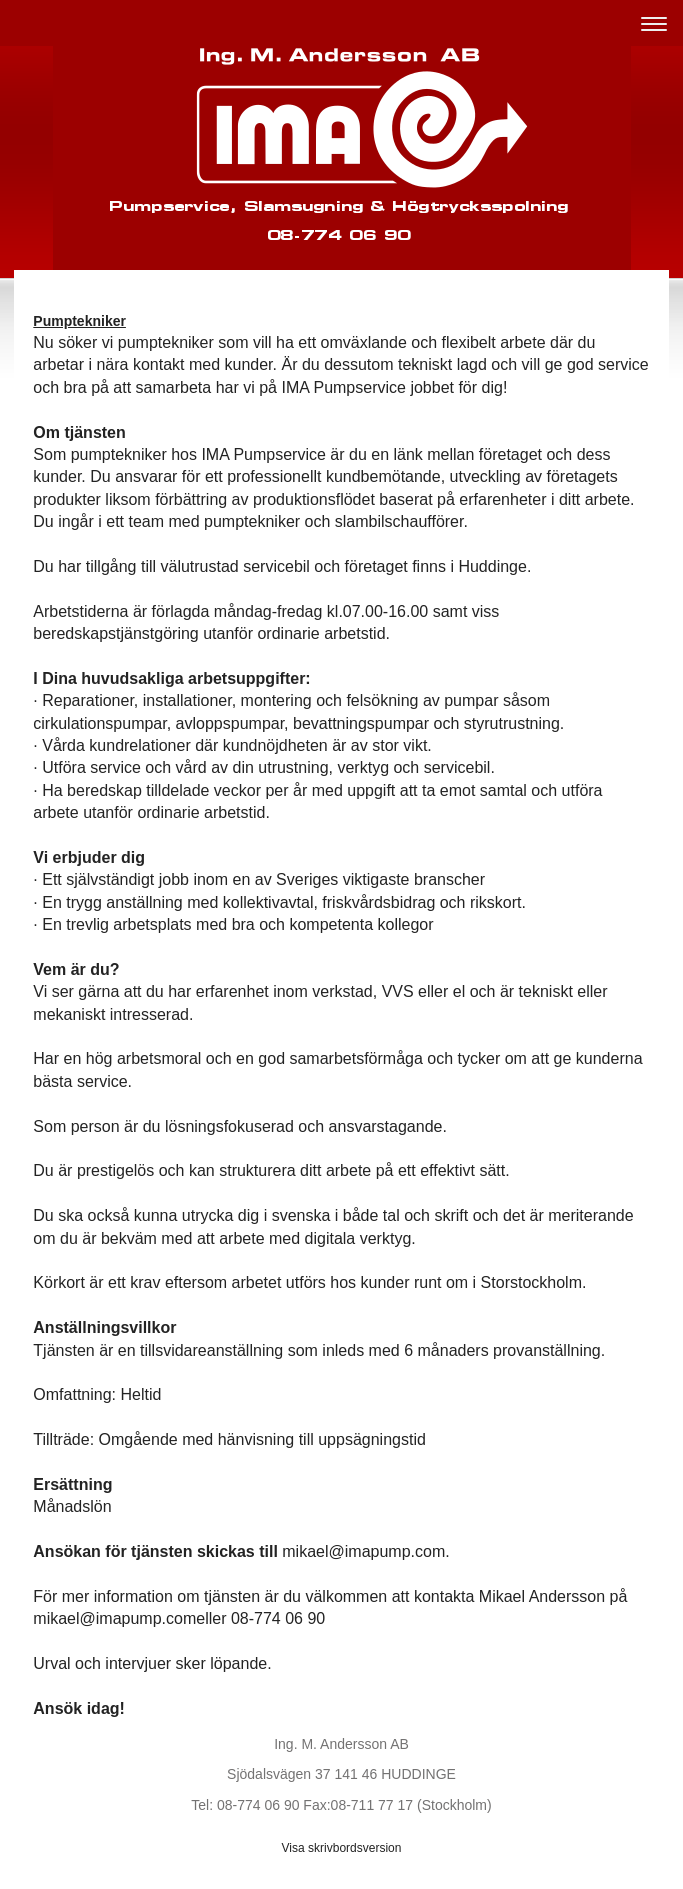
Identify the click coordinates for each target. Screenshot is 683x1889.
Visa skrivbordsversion (342, 1848)
